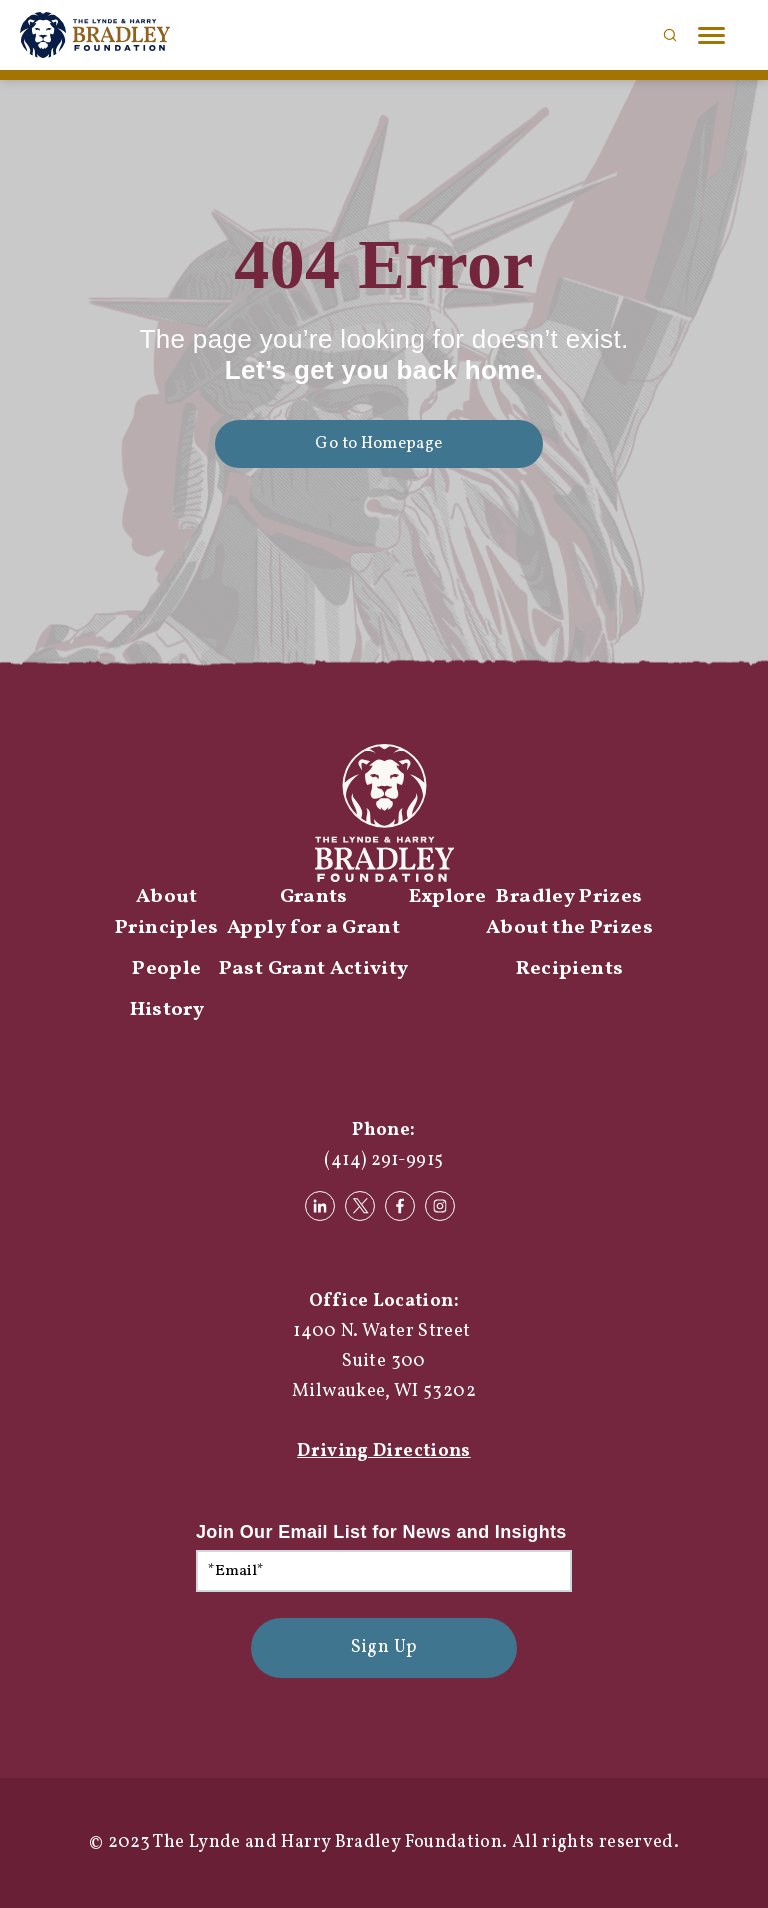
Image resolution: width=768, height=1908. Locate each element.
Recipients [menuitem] (570, 969)
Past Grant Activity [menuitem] (314, 969)
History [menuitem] (167, 1010)
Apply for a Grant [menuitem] (313, 928)
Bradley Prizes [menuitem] (569, 897)
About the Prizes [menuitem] (569, 928)
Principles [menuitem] (167, 928)
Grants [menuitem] (314, 897)
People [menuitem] (166, 969)
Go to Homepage (378, 443)
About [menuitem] (167, 897)
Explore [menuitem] (448, 897)
